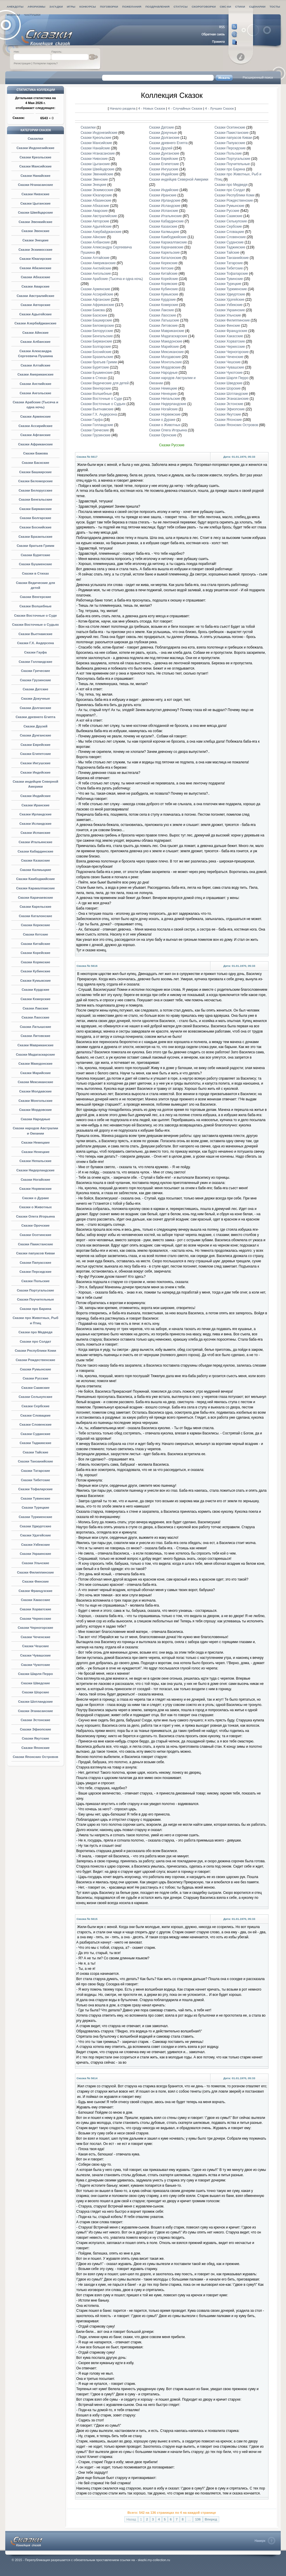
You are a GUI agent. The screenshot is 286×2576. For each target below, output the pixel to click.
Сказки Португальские (35, 1290)
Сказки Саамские (35, 1387)
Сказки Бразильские (35, 536)
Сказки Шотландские (35, 1701)
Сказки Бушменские (35, 564)
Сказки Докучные (35, 698)
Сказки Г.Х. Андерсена (35, 643)
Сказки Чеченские (35, 1637)
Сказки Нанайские (35, 175)
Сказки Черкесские (35, 1618)
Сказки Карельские (35, 906)
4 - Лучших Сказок (219, 108)
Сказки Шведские (35, 1683)
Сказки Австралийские (35, 296)
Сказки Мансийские (35, 166)
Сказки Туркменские (35, 1517)
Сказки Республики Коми (35, 1350)
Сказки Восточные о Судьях (35, 624)
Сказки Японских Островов (35, 1757)
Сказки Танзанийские (35, 1461)
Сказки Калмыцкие (35, 870)
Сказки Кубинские (35, 971)
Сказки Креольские (35, 157)
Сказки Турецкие (35, 1507)
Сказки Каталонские (35, 916)
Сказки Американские (36, 374)
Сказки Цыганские (35, 203)
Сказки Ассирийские (35, 426)
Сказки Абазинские (35, 268)
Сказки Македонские (35, 1063)
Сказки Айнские (35, 332)
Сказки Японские (35, 1747)
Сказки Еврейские (35, 744)
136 (197, 2519)
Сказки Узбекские (35, 1544)
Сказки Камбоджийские (35, 879)
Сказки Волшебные (35, 606)
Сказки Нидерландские (35, 1170)
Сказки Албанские (35, 341)
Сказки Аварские (35, 286)
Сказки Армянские (35, 416)
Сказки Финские (35, 1581)
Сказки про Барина (35, 1309)
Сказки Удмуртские (35, 1526)
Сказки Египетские (35, 753)
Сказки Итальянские (36, 842)
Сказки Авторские (35, 305)
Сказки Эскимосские (35, 249)
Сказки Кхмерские (35, 999)
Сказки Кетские (35, 934)
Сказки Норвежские (35, 1188)
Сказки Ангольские (35, 393)
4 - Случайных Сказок (185, 108)
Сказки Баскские (35, 462)
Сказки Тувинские (35, 1498)
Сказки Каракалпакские (35, 888)
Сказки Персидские (36, 1271)
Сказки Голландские (35, 661)
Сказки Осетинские (35, 1235)
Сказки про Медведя (35, 1332)
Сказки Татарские (35, 1470)
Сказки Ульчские (35, 1563)
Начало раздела (122, 108)
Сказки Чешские (35, 1646)
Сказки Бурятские (35, 555)
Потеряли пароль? (45, 63)
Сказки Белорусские (36, 490)
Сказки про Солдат (35, 1341)
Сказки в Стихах (35, 573)
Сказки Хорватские (35, 1609)
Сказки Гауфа (35, 652)
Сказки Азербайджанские (36, 323)
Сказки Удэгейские (35, 1535)
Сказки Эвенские (36, 231)
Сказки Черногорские (35, 1627)
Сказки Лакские (35, 1008)
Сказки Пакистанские (35, 1244)
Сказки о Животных (35, 1207)
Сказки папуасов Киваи (35, 1253)
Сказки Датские (35, 689)
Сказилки (35, 138)
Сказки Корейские (35, 953)
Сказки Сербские (35, 1406)
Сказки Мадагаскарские (35, 1054)
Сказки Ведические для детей (105, 383)
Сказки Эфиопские (35, 1729)
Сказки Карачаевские (35, 897)
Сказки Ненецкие (35, 1152)
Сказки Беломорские (35, 481)
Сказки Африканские (35, 444)
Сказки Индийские (35, 796)
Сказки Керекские (35, 925)
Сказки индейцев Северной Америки (178, 179)
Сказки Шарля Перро (35, 1674)
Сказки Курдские (35, 989)
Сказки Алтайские (35, 365)
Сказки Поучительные (35, 1299)
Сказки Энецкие (35, 240)
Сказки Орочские (35, 1225)
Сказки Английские (35, 383)
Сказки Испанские (35, 832)
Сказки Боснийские (36, 527)
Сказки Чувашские (35, 1655)
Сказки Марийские (35, 1073)
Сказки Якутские (35, 1738)
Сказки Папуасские (35, 1262)
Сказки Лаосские (35, 1017)
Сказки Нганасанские (35, 184)
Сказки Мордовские (35, 1109)
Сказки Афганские (35, 435)
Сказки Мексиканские (35, 1082)
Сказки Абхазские (35, 277)
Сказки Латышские (35, 1026)
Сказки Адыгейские (35, 314)
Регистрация (22, 63)
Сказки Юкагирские (35, 258)
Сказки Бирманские (35, 509)
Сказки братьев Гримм (35, 545)
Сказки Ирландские (35, 814)
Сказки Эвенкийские (36, 222)
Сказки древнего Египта (35, 717)
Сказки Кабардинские (35, 851)
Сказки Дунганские (35, 735)
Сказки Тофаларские (35, 1489)
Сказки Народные (35, 1119)
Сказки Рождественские (35, 1360)
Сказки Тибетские (35, 1480)
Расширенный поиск (258, 77)
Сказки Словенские (35, 1424)
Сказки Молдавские (35, 1091)
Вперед (211, 2519)
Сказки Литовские (35, 1036)
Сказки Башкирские (35, 472)
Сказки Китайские (35, 943)
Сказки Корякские (35, 962)
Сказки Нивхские (36, 194)
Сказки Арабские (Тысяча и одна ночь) (112, 279)
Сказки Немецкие (35, 1142)
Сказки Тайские (35, 1452)
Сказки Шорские (35, 1692)
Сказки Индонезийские (36, 148)
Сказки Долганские (35, 708)
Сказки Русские (35, 1378)
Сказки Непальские (36, 1161)
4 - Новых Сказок (152, 108)
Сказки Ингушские (35, 763)
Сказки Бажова (35, 453)
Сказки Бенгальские (35, 499)
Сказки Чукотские (35, 1664)
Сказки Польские (35, 1281)
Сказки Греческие (35, 670)
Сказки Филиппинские (35, 1572)
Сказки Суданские (35, 1434)
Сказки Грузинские (35, 680)
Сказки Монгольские (35, 1100)
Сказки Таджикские (35, 1443)
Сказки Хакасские (35, 1600)
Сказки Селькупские (36, 1396)
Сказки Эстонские (35, 1720)
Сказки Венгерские (35, 597)
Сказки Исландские (36, 823)
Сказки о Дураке (35, 1198)
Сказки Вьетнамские (35, 634)
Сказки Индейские (35, 772)
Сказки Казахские (35, 860)
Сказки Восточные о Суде (35, 615)
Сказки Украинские (35, 1553)
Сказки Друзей (35, 726)
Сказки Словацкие (35, 1415)
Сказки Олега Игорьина (35, 1216)
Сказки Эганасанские (35, 1711)
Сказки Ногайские (35, 1179)
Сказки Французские (35, 1591)
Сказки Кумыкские (35, 980)
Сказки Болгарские (35, 518)
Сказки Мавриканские (36, 1045)
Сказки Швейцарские (35, 212)
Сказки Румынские (35, 1369)
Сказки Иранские (35, 805)
